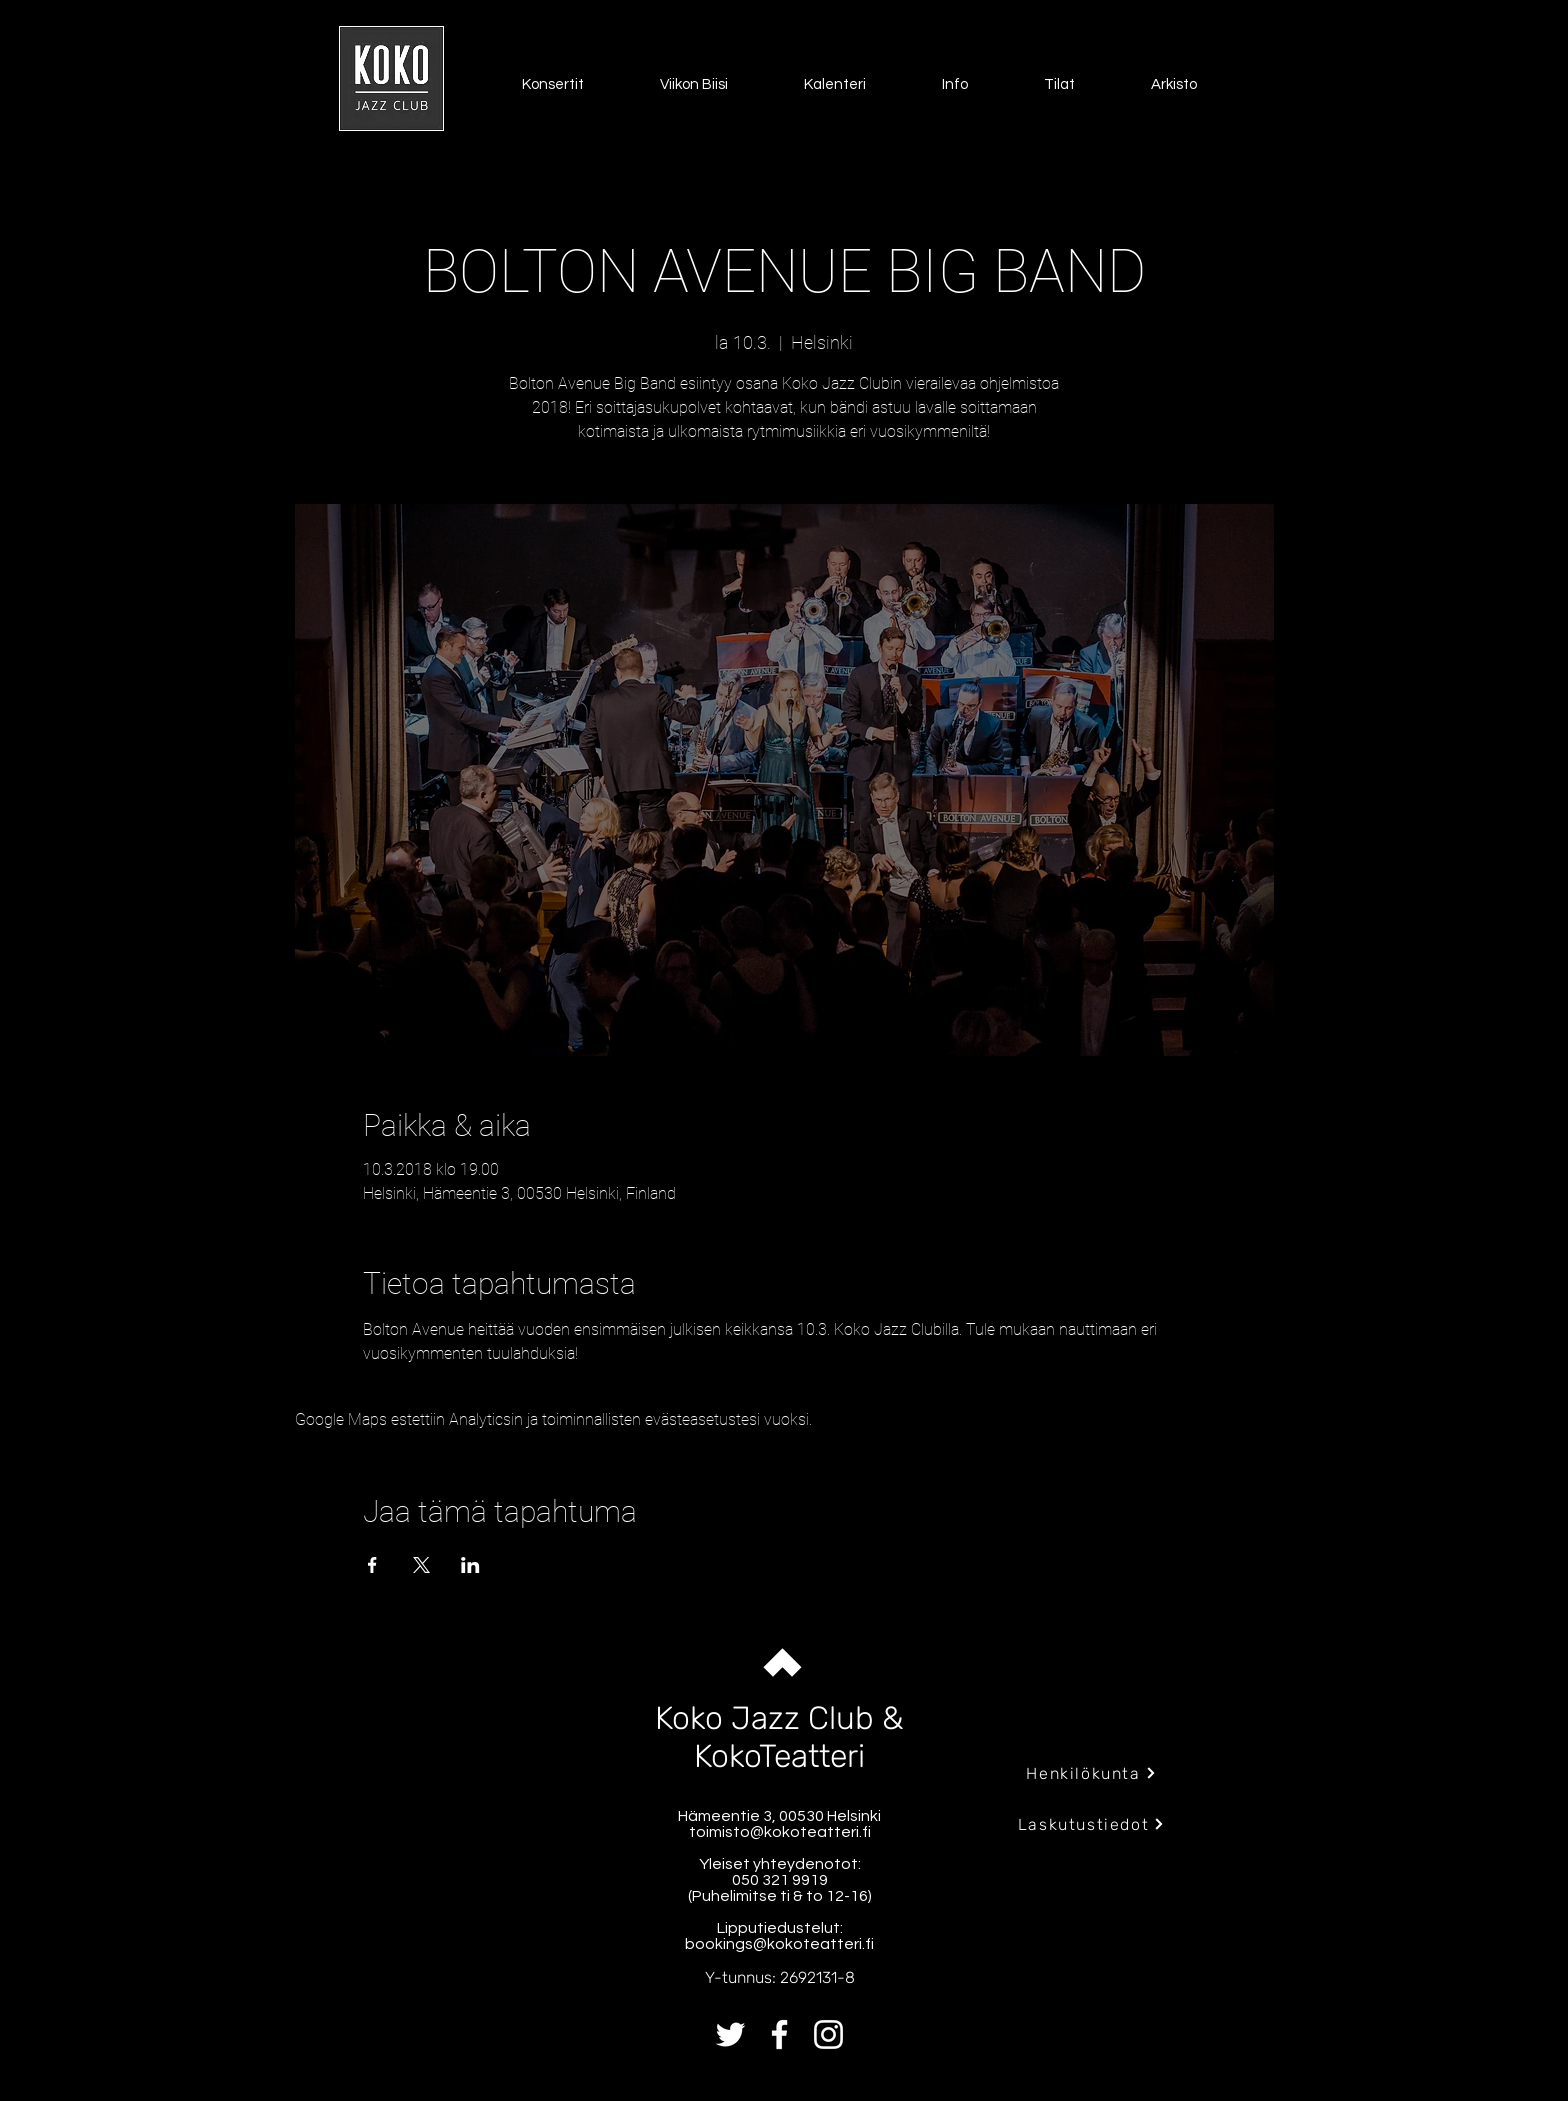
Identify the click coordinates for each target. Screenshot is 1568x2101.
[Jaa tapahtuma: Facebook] (372, 1565)
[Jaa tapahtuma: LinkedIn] (470, 1565)
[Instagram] (828, 2034)
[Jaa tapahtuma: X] (421, 1565)
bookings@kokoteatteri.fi (779, 1944)
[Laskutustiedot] (1091, 1824)
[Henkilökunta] (1091, 1773)
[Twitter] (730, 2034)
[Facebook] (779, 2034)
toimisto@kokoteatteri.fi (780, 1832)
